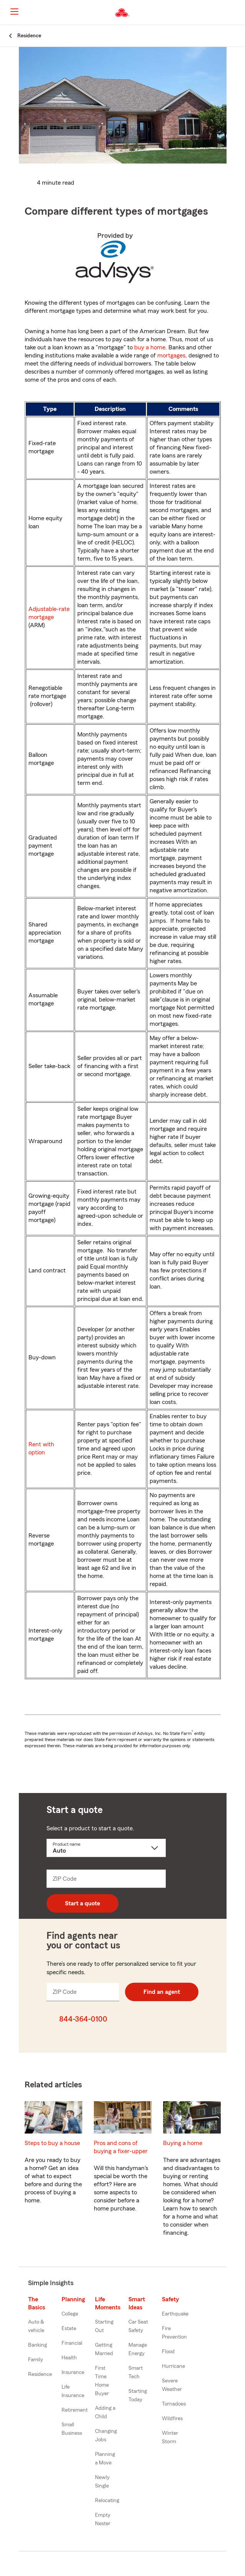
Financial (72, 2343)
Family (35, 2359)
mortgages (171, 355)
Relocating (107, 2500)
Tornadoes (174, 2404)
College (70, 2314)
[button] (238, 12)
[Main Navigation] (14, 11)
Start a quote (82, 1903)
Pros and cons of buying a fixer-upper (121, 2147)
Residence (40, 2374)
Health (69, 2358)
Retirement (75, 2410)
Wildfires (172, 2418)
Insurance (73, 2372)
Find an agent (161, 1992)
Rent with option (41, 1448)
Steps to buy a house (52, 2143)
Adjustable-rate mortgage (49, 613)
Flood (168, 2351)
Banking (37, 2345)
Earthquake (175, 2314)
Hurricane (173, 2366)
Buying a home (182, 2143)
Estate (69, 2328)
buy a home (149, 347)
